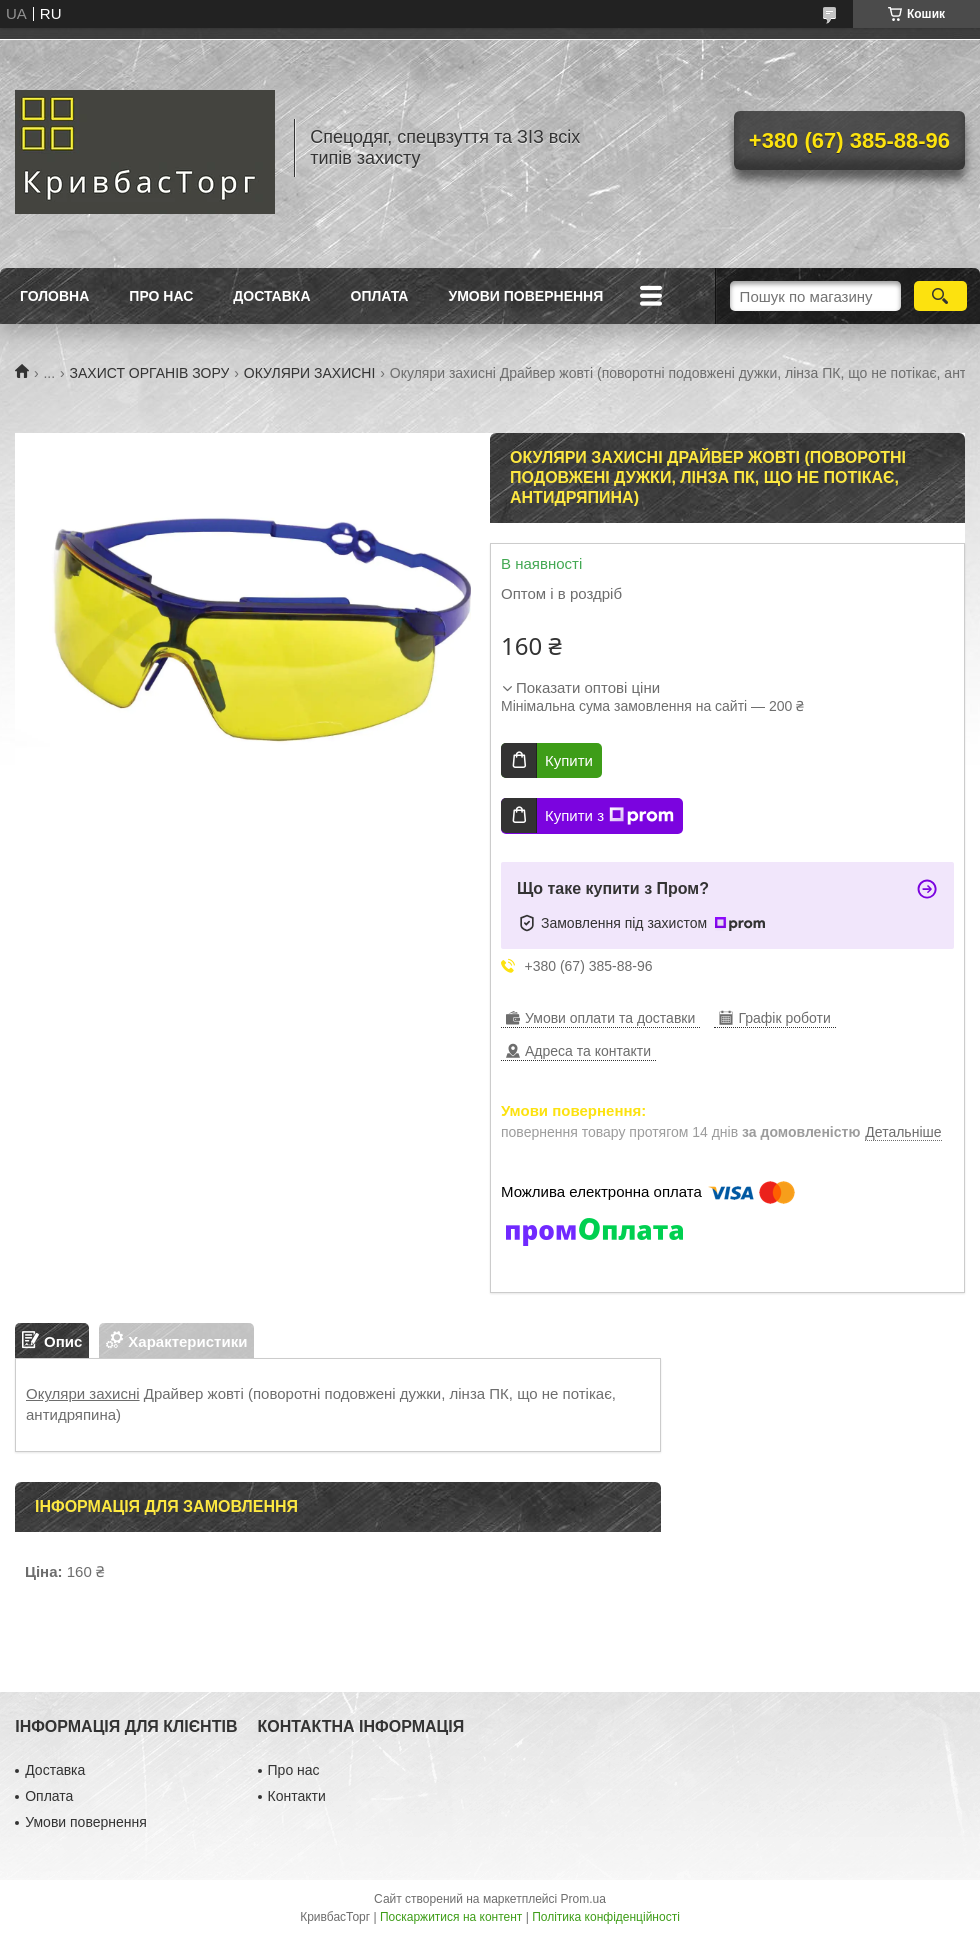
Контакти (297, 1796)
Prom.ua (583, 1899)
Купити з (609, 816)
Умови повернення (525, 296)
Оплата (380, 296)
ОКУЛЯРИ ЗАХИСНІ (310, 373)
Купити (569, 760)
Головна (54, 296)
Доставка (271, 296)
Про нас (161, 296)
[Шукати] (940, 296)
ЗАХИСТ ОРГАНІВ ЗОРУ (150, 373)
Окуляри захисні (83, 1393)
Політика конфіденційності (606, 1917)
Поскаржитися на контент (451, 1917)
